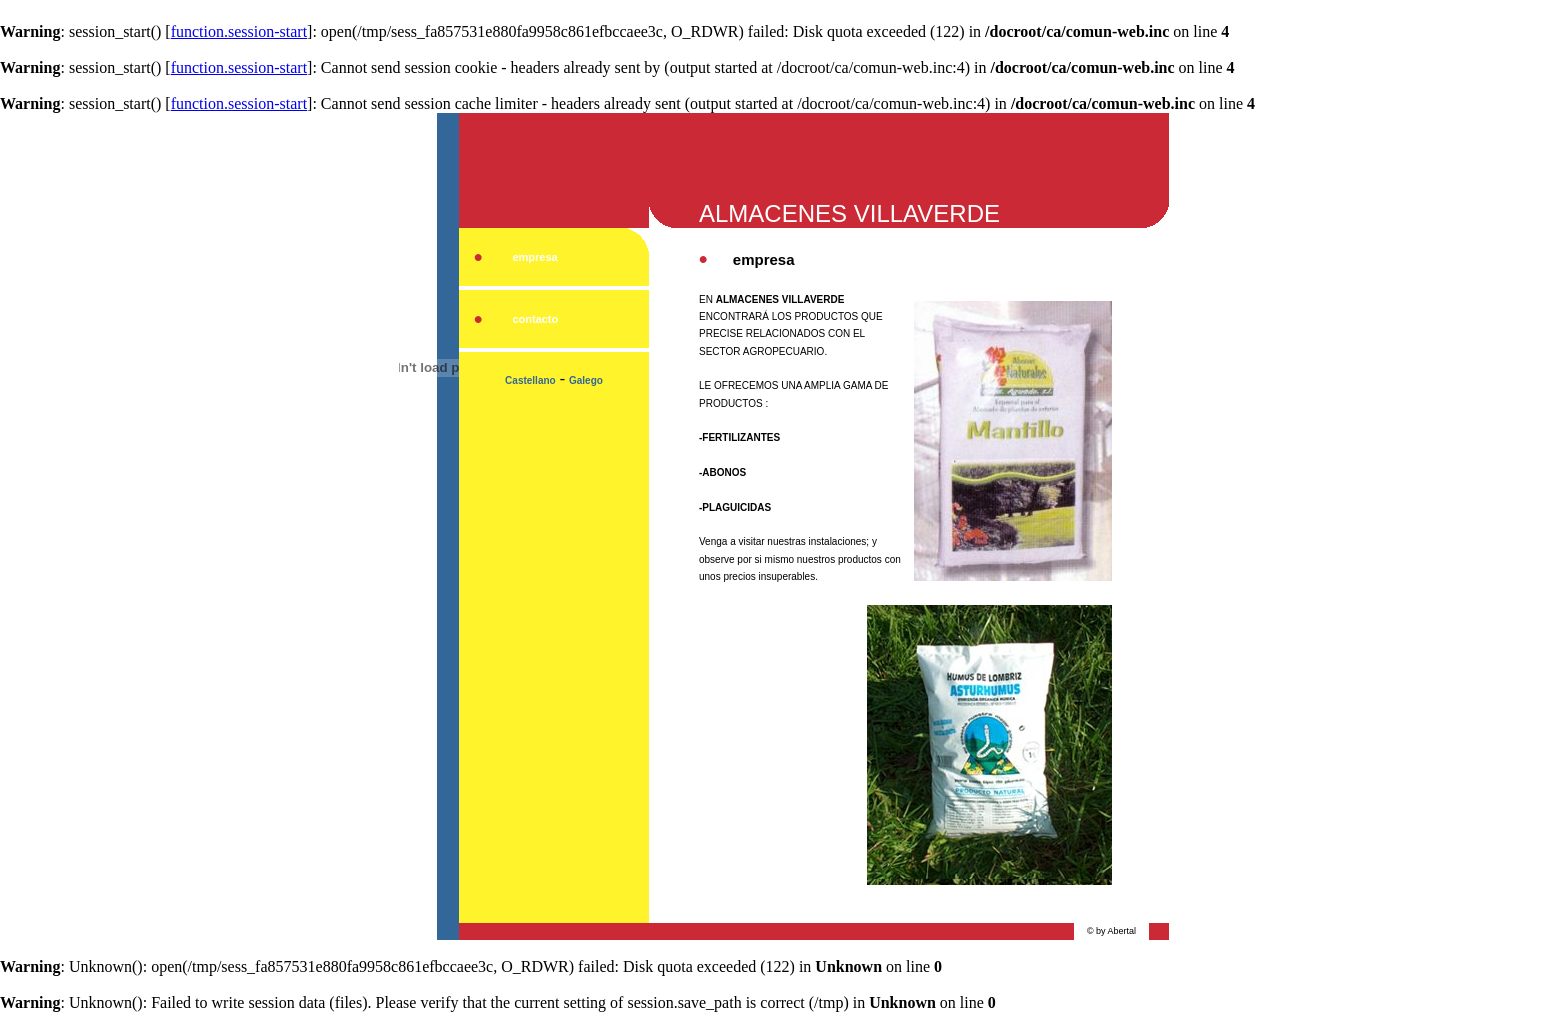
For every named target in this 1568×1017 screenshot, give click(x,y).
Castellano (530, 380)
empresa (534, 257)
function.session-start (239, 31)
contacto (535, 319)
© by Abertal (1111, 931)
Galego (586, 380)
